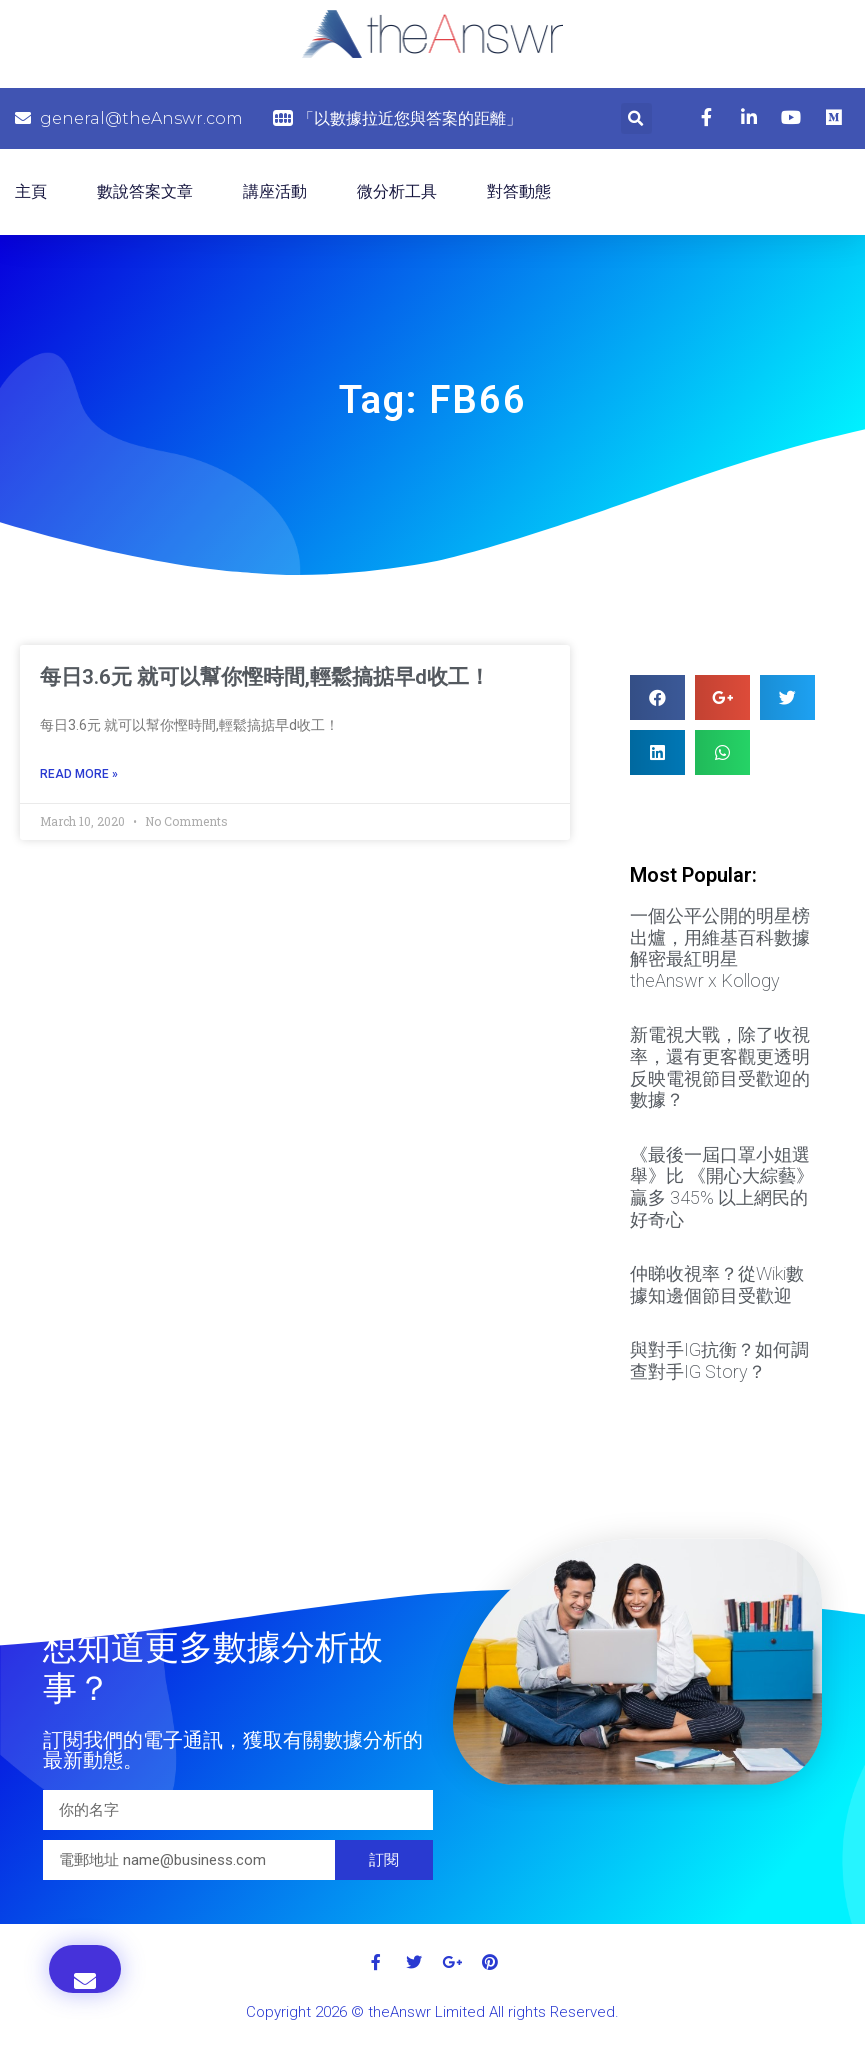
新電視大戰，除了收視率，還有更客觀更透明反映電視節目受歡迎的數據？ (720, 1067)
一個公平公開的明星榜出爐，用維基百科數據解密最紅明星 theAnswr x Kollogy (720, 948)
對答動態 (519, 191)
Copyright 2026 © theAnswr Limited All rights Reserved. (432, 2012)
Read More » (79, 774)
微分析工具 (397, 191)
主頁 (31, 191)
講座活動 (275, 191)
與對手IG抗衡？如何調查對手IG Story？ (719, 1360)
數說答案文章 (145, 191)
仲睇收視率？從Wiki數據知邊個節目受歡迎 (717, 1284)
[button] (85, 1969)
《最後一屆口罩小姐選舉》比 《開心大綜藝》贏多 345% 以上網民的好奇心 (722, 1187)
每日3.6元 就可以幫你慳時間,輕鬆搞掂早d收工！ (265, 677)
